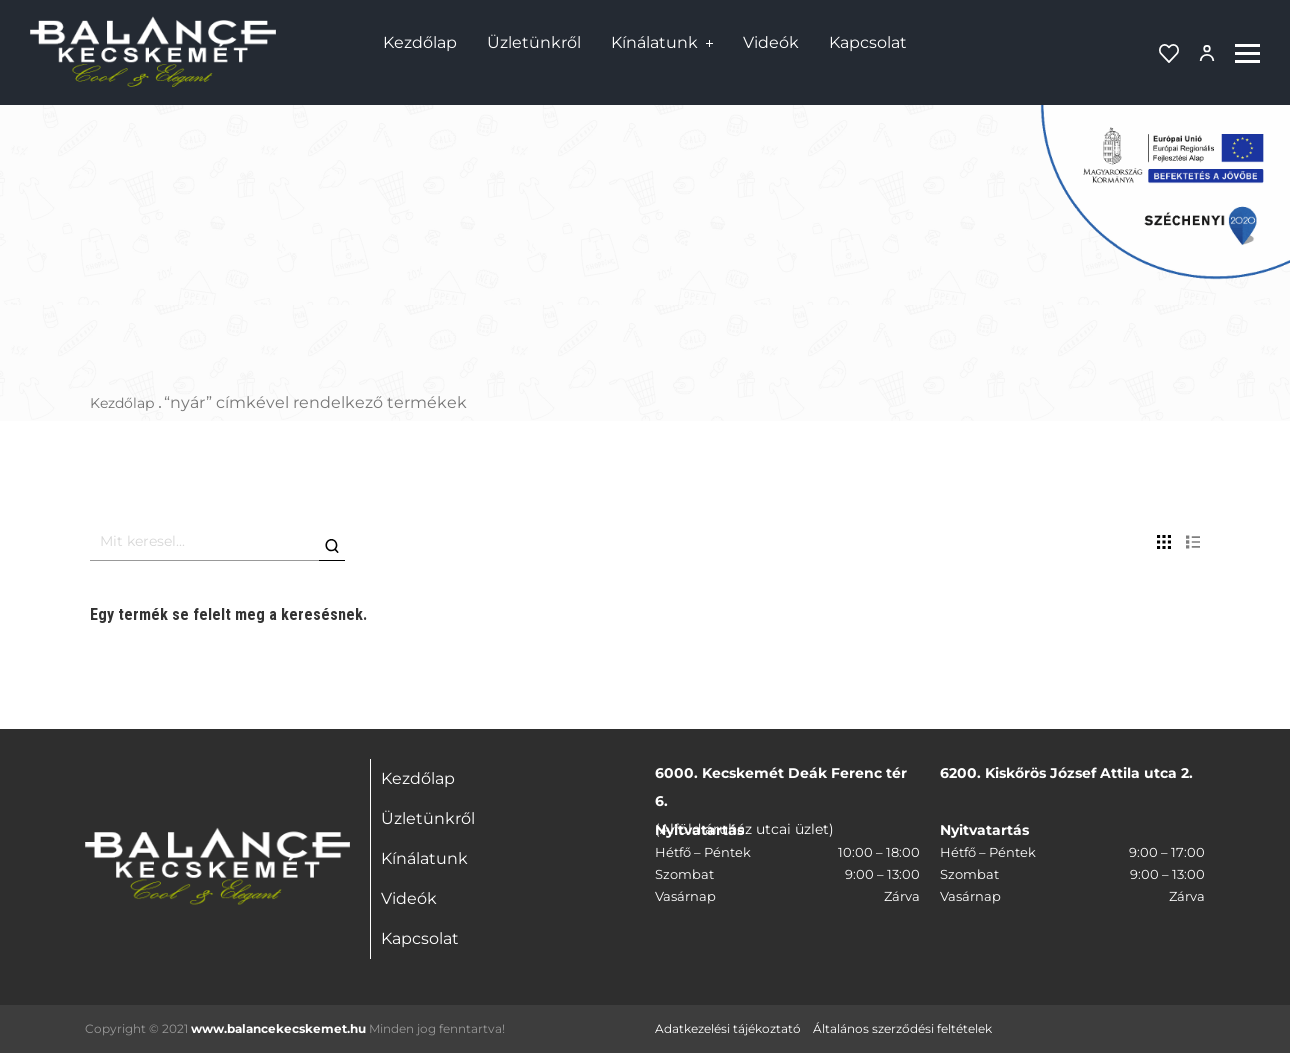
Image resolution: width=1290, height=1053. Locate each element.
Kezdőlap (420, 42)
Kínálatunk (654, 42)
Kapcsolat (868, 42)
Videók (771, 42)
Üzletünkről (534, 42)
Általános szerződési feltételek (902, 1028)
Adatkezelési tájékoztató (728, 1028)
